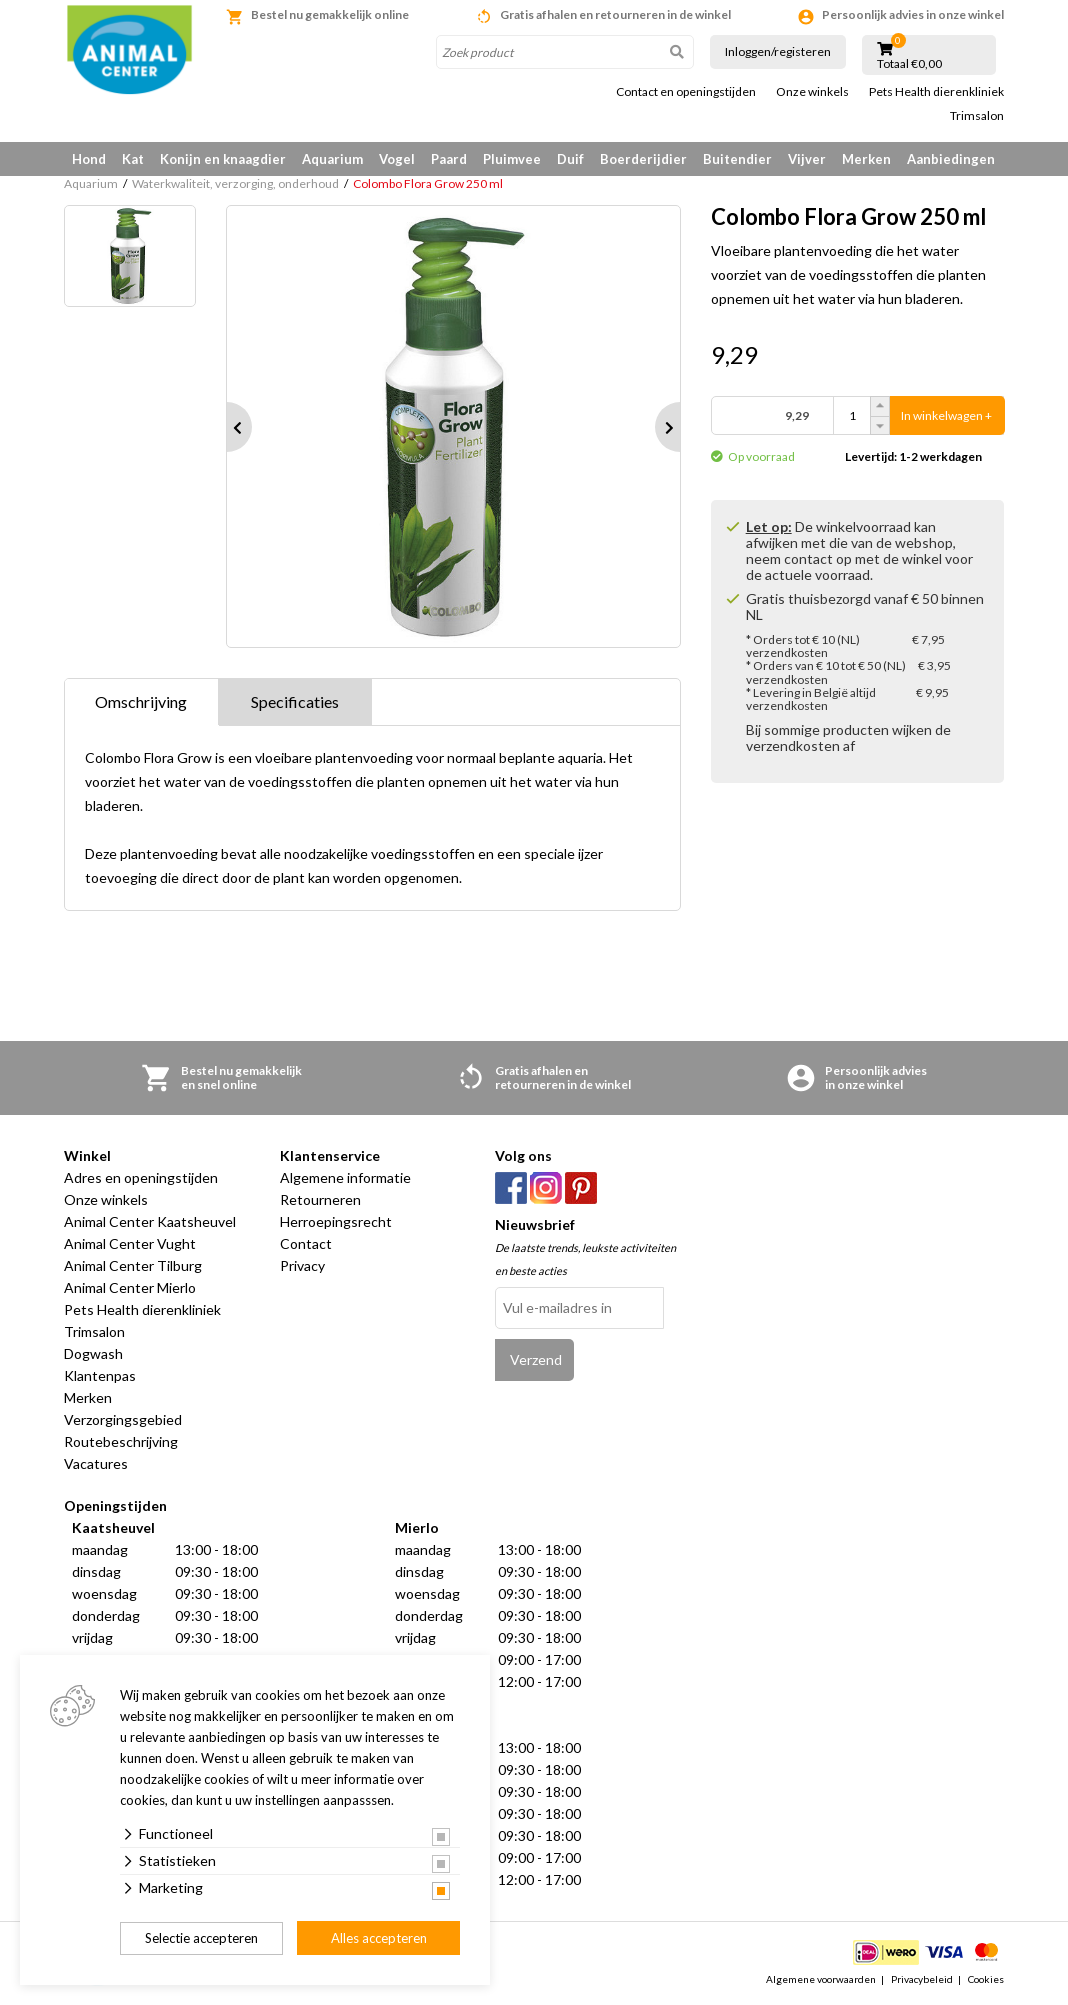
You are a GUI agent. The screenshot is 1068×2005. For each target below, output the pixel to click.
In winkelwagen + (946, 415)
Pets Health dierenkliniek (936, 92)
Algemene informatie (345, 1177)
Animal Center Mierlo (130, 1287)
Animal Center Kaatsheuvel (150, 1221)
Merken (866, 159)
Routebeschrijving (121, 1441)
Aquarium (332, 159)
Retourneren (320, 1199)
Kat (133, 159)
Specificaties (295, 701)
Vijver (807, 159)
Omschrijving (141, 701)
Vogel (397, 159)
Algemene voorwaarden (821, 1979)
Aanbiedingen (951, 159)
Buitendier (737, 159)
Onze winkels (812, 92)
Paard (449, 159)
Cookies (986, 1979)
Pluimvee (512, 159)
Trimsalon (977, 116)
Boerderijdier (643, 159)
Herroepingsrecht (336, 1221)
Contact (306, 1243)
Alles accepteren (379, 1938)
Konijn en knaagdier (223, 159)
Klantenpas (100, 1375)
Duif (570, 159)
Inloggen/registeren (778, 51)
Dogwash (93, 1353)
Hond (89, 159)
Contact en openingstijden (686, 92)
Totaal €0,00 (909, 64)
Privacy (302, 1265)
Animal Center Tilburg (133, 1265)
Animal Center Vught (130, 1243)
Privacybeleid (922, 1979)
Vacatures (96, 1463)
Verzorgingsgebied (123, 1419)
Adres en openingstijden (141, 1177)
